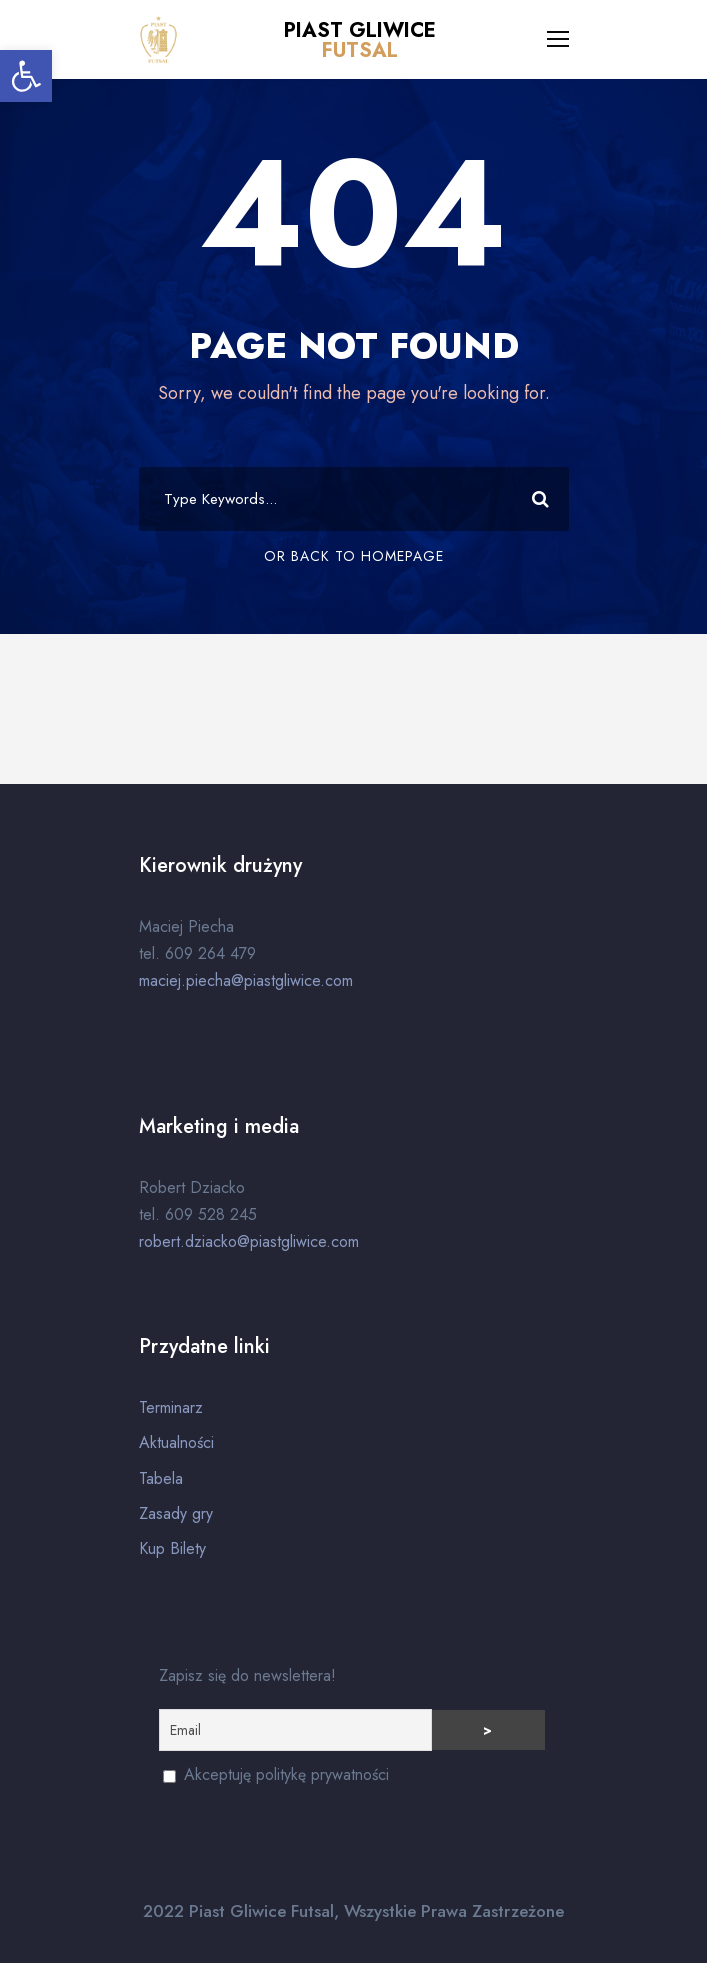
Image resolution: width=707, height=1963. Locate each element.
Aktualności (176, 1442)
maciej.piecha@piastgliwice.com (246, 980)
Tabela (161, 1478)
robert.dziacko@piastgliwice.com (249, 1241)
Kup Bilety (172, 1548)
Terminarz (171, 1407)
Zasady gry (176, 1513)
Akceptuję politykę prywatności (276, 1774)
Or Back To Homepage (354, 556)
